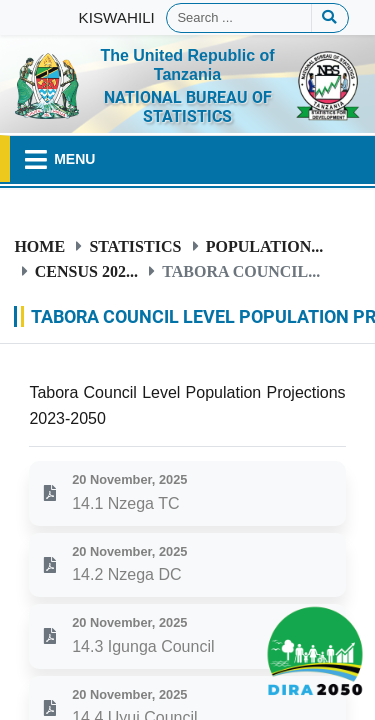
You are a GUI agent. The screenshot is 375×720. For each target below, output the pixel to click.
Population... (264, 246)
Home (39, 246)
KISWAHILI (117, 17)
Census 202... (86, 271)
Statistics (135, 246)
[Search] (239, 18)
